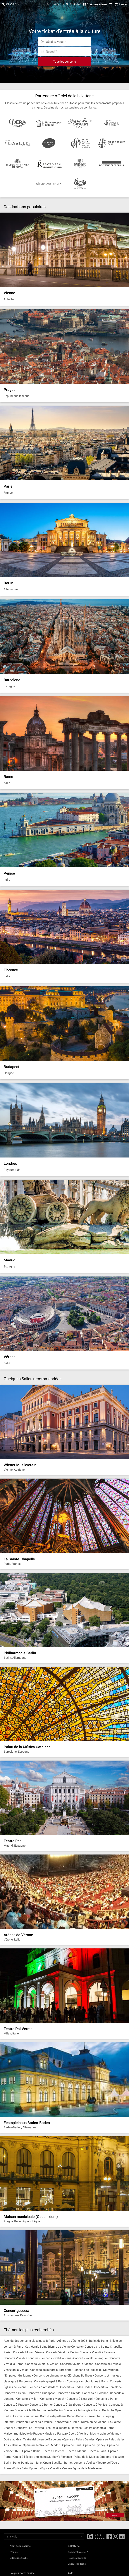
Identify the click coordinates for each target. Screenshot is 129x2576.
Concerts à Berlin (15, 2393)
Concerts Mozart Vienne (28, 2352)
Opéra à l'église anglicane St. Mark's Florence (42, 2456)
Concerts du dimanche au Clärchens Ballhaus (62, 2375)
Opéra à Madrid (76, 2451)
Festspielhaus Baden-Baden (66, 2416)
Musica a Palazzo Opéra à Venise (66, 2433)
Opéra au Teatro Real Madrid (41, 2445)
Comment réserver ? (78, 2552)
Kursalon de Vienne (93, 2422)
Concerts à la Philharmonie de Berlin (38, 2410)
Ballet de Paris (98, 2340)
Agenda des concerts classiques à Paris (29, 2340)
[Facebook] (90, 2536)
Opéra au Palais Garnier (78, 2439)
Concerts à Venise (95, 2404)
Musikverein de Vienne (104, 2433)
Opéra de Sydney (94, 2445)
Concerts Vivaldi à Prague (90, 2358)
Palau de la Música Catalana (92, 2456)
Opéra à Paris (97, 2451)
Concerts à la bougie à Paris (82, 2410)
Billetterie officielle (18, 2558)
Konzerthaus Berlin (67, 2422)
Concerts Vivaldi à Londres (21, 2358)
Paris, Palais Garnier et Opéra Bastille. (37, 2462)
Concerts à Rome (41, 2404)
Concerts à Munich (52, 2398)
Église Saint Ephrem (26, 2468)
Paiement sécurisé (77, 2558)
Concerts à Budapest (41, 2393)
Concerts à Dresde (68, 2393)
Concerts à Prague (15, 2404)
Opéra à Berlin (31, 2451)
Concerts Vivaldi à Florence (97, 2352)
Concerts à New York (80, 2398)
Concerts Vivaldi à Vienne (76, 2364)
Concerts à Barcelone (108, 2387)
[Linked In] (122, 2537)
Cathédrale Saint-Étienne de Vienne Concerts (54, 2346)
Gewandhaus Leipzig (100, 2416)
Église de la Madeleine (87, 2468)
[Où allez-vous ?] (64, 40)
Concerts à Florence (95, 2393)
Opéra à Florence (53, 2451)
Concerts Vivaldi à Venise (41, 2364)
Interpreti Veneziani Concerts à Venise (28, 2422)
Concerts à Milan (27, 2398)
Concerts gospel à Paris (49, 2381)
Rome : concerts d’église (79, 2462)
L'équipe (14, 2552)
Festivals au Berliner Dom (29, 2416)
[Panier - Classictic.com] (121, 4)
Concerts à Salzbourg (68, 2404)
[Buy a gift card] (64, 2501)
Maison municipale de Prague (23, 2433)
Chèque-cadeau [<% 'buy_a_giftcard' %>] (95, 4)
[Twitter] (115, 2537)
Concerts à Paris (106, 2398)
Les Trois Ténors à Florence (64, 2428)
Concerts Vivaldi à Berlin (62, 2352)
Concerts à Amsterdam (43, 2387)
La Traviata (36, 2428)
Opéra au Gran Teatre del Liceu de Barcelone (32, 2439)
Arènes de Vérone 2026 (72, 2340)
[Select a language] (44, 2536)
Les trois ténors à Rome (99, 2428)
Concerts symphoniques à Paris (87, 2381)
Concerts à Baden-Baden (76, 2387)
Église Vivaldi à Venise (55, 2468)
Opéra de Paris (72, 2445)
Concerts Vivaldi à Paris (55, 2358)
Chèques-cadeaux (77, 2564)
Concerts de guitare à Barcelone (50, 2370)
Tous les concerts (64, 61)
